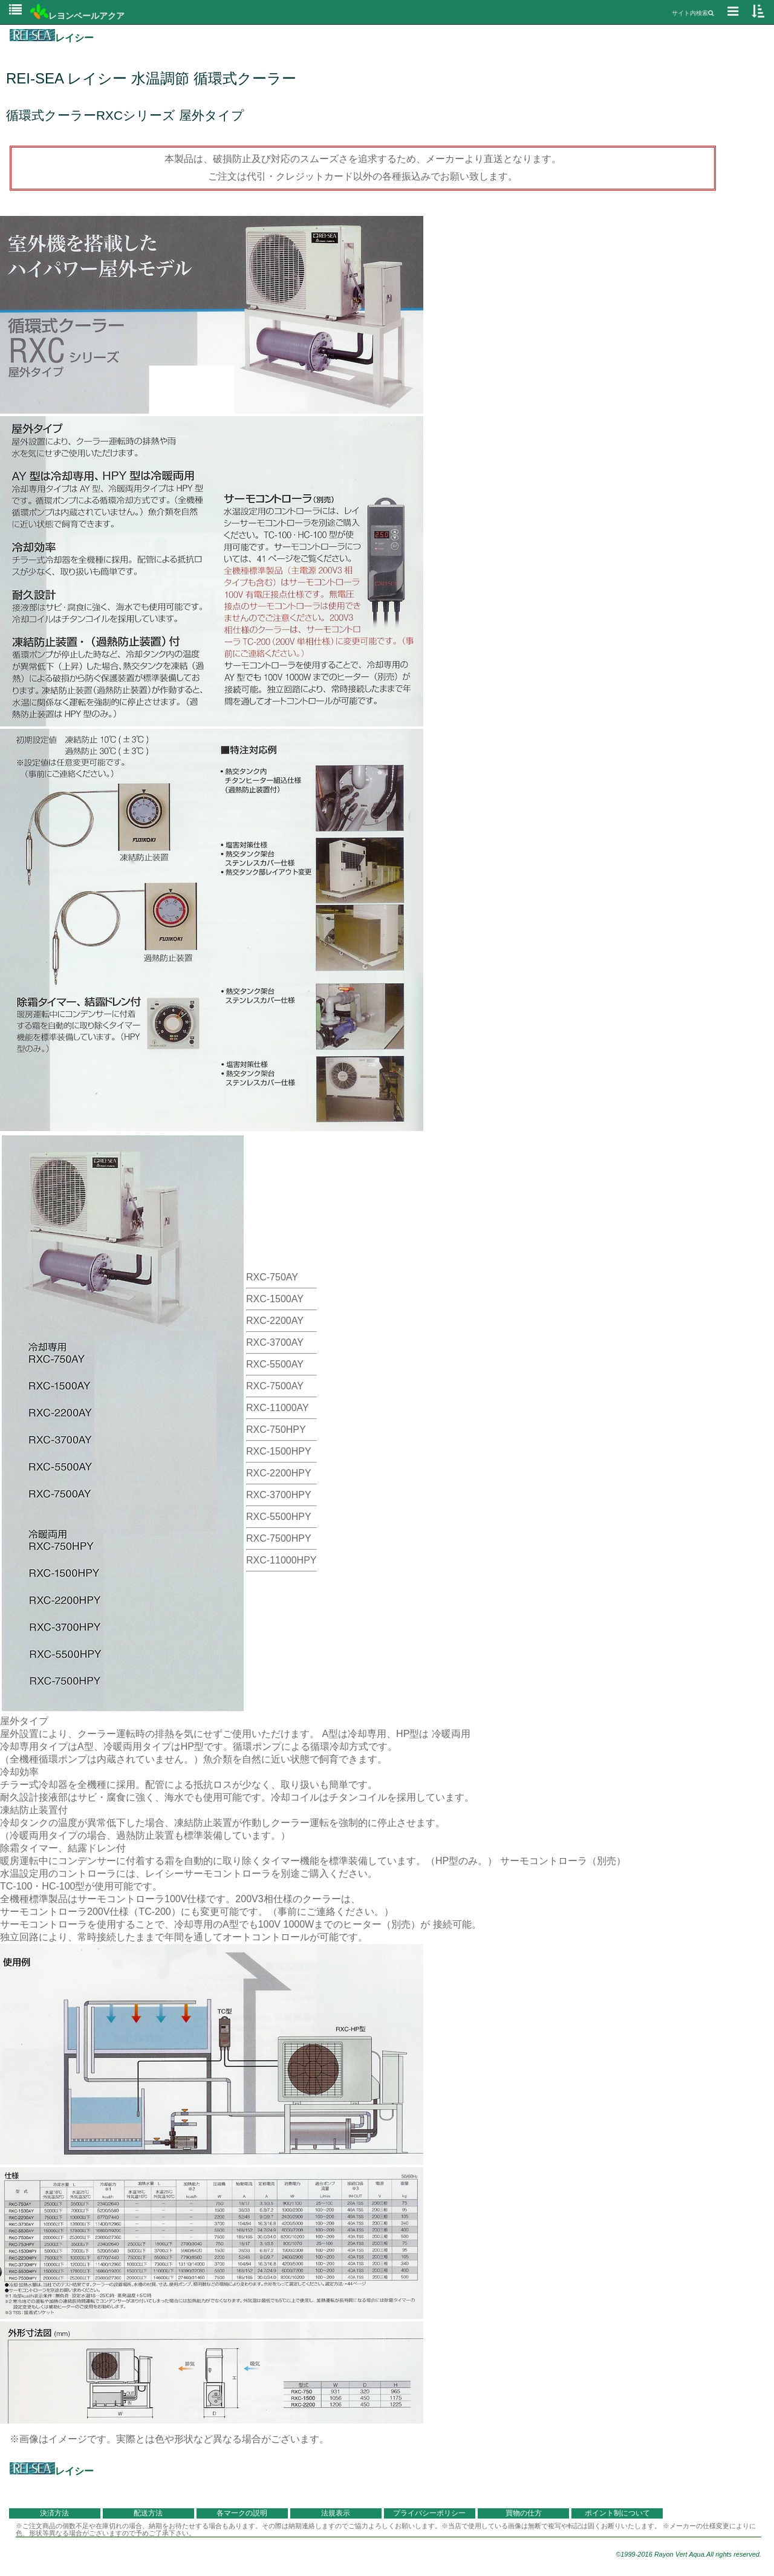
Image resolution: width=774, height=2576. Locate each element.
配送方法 (148, 2513)
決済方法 (54, 2513)
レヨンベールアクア (77, 16)
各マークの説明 (241, 2513)
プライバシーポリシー (429, 2513)
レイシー (52, 38)
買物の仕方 (524, 2513)
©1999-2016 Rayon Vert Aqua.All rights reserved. (688, 2554)
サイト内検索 (693, 13)
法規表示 (335, 2513)
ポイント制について (617, 2513)
